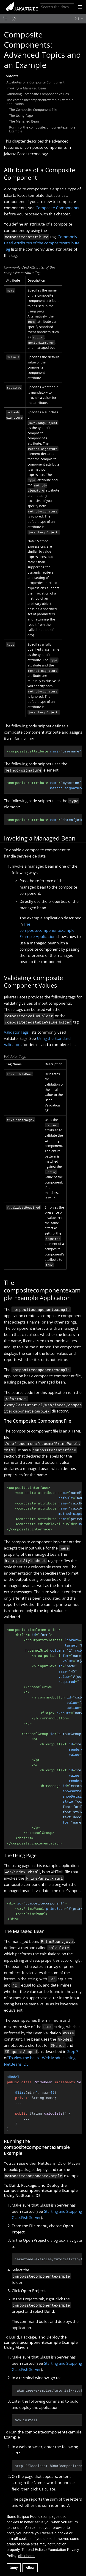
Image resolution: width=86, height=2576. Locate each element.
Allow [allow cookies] (30, 2568)
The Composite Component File (33, 109)
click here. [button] (26, 2556)
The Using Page (21, 115)
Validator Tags (16, 1032)
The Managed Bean (24, 121)
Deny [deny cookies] (14, 2568)
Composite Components (57, 207)
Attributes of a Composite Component (35, 82)
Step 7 (72, 2051)
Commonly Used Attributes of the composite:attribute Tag (42, 243)
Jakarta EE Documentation (21, 7)
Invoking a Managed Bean (26, 88)
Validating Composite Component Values (37, 94)
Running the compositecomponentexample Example (42, 129)
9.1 (77, 18)
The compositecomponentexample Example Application (39, 102)
